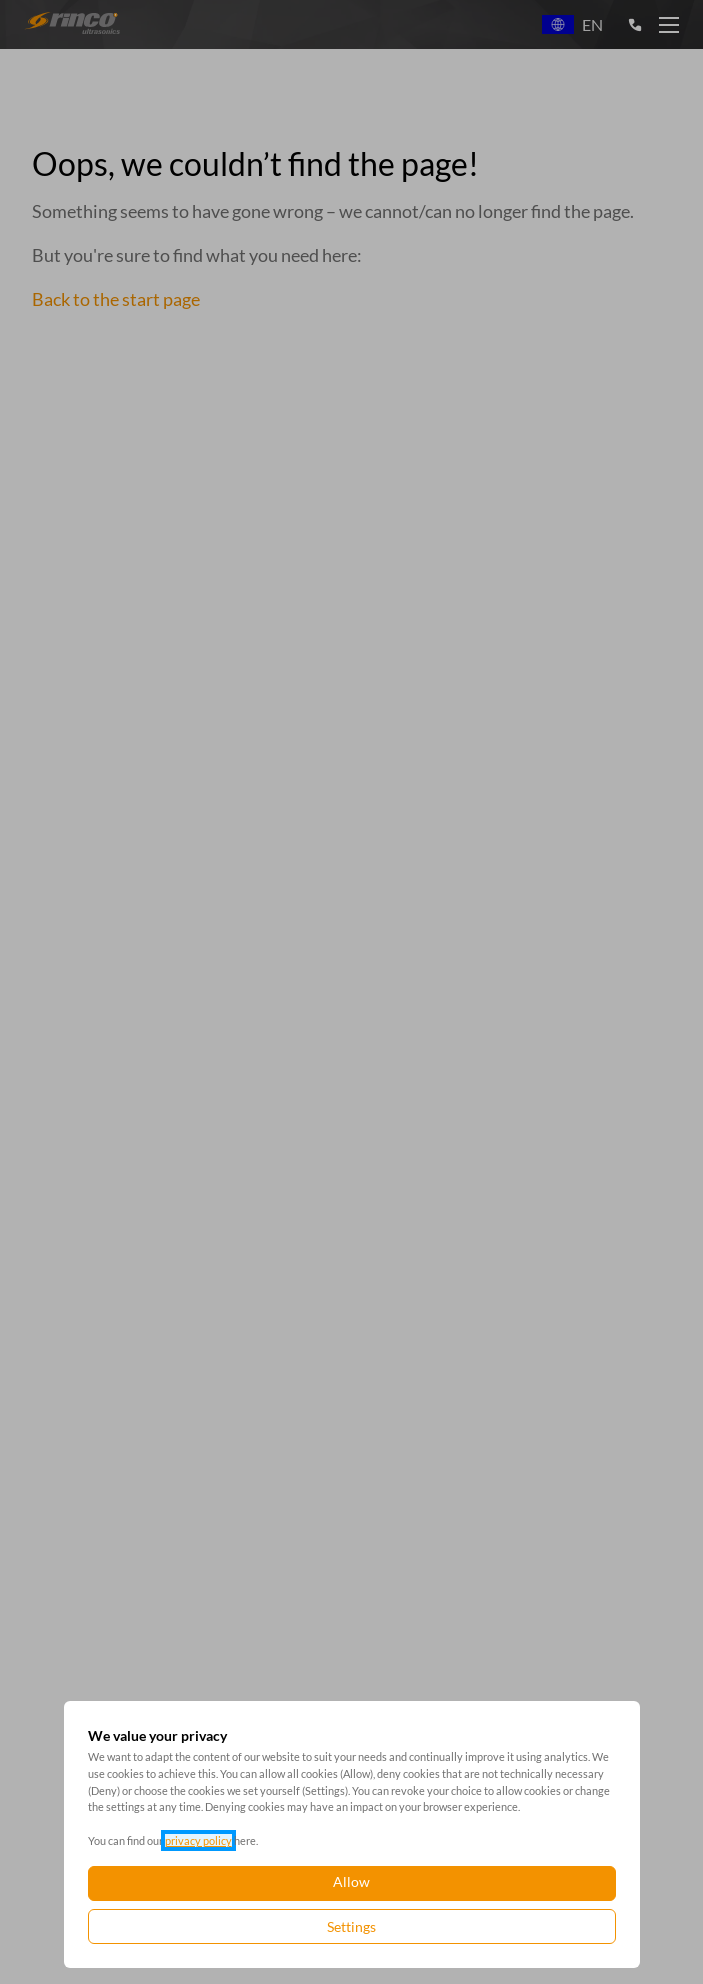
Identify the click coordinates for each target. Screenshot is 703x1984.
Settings (351, 1926)
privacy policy (198, 1840)
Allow (351, 1881)
